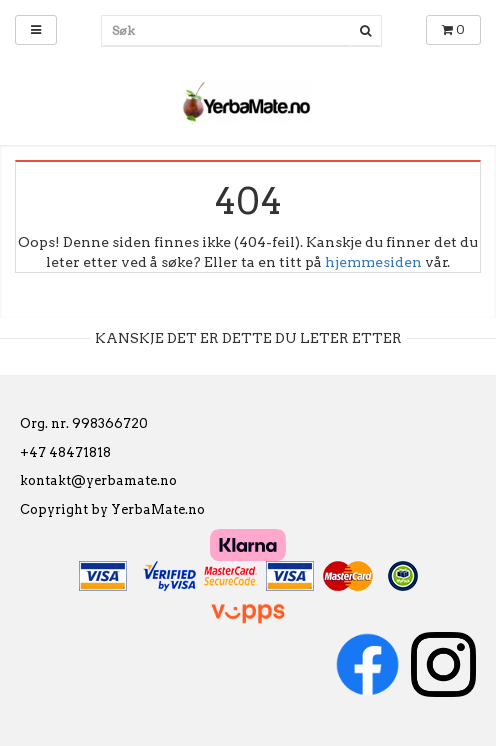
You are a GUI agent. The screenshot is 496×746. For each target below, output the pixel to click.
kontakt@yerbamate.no (98, 480)
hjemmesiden (373, 262)
